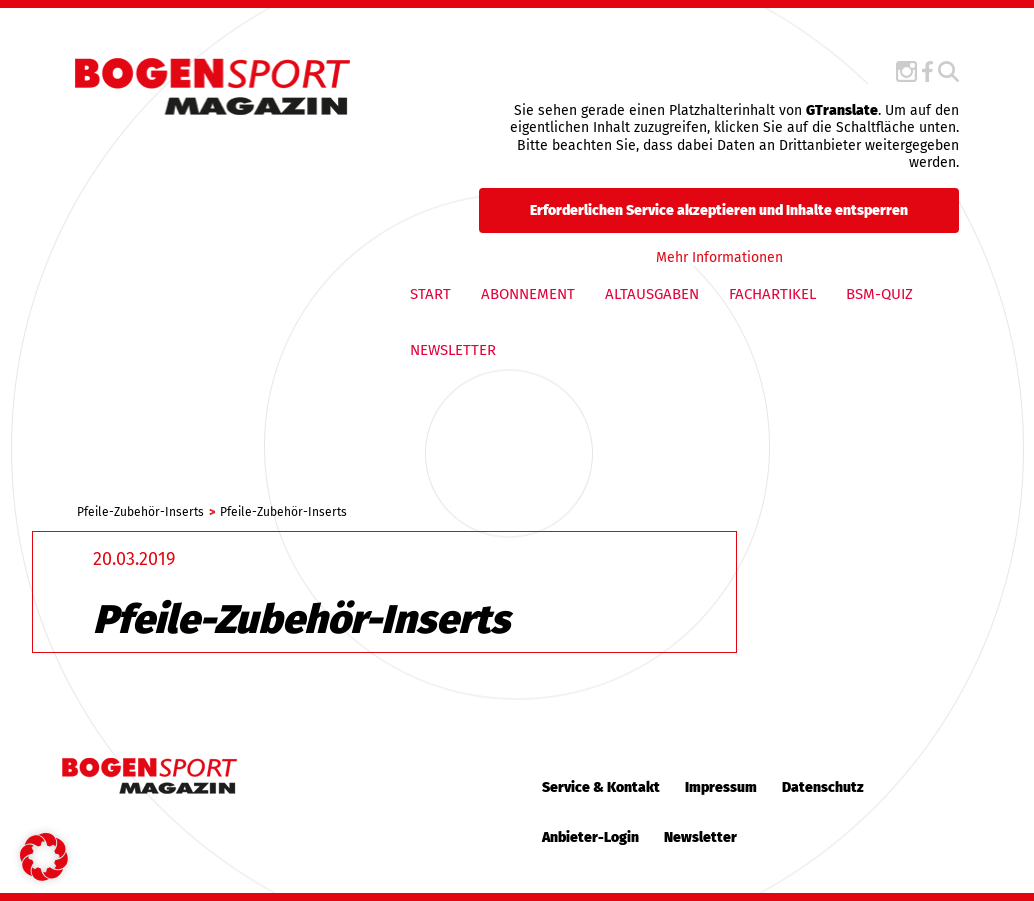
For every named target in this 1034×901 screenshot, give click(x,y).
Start (430, 294)
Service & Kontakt (601, 787)
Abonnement (528, 294)
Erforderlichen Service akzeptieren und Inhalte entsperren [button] (719, 209)
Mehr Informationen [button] (718, 256)
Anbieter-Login (590, 837)
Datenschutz (823, 787)
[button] (44, 857)
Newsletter (453, 350)
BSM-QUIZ (879, 294)
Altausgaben (652, 294)
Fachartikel (772, 294)
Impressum (721, 787)
